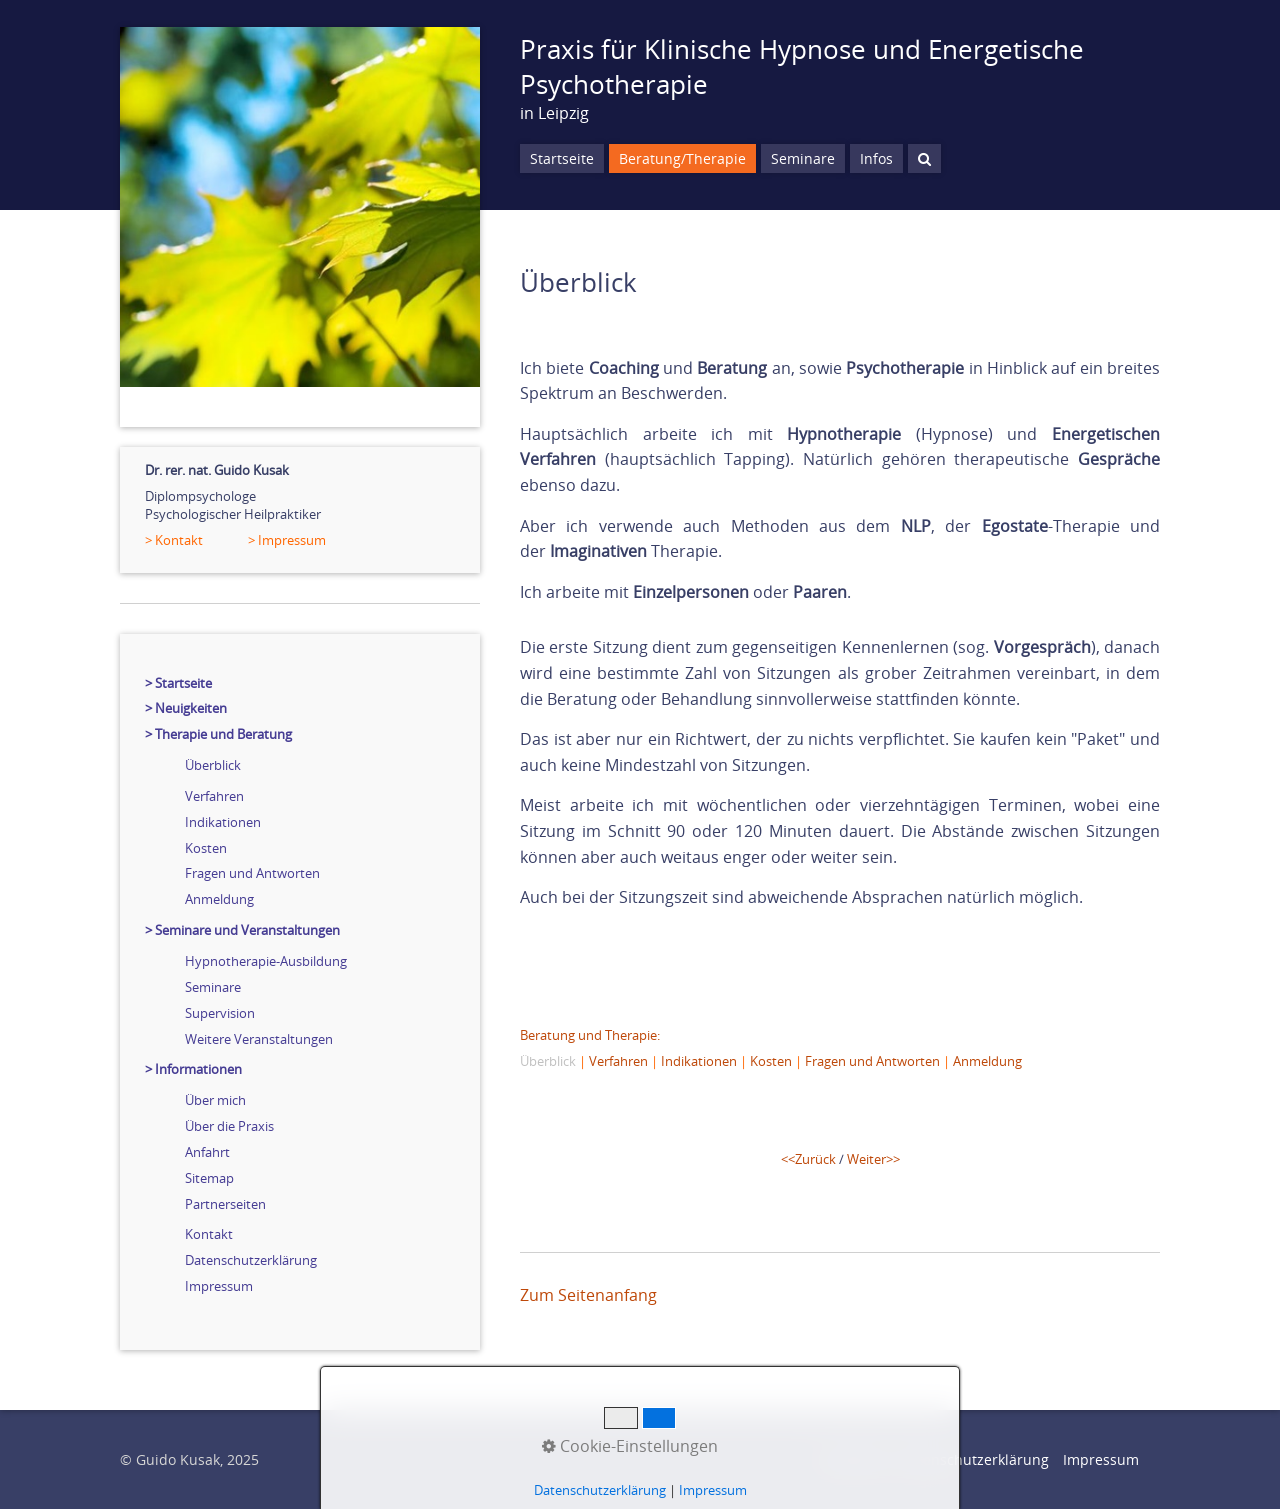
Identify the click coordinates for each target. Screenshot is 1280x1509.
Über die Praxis (229, 1126)
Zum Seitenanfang (588, 1295)
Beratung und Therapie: (590, 1035)
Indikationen (223, 822)
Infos (876, 158)
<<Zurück (808, 1159)
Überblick (213, 765)
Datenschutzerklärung (251, 1260)
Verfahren (214, 796)
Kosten (206, 848)
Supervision (220, 1013)
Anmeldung (219, 899)
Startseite (562, 158)
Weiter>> (873, 1159)
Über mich (215, 1100)
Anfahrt (207, 1152)
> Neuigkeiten (186, 708)
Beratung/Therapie (682, 158)
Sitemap (209, 1178)
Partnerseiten (225, 1204)
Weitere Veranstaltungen (259, 1039)
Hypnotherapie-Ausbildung (266, 961)
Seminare (213, 987)
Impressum (219, 1286)
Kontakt (209, 1234)
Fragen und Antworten (252, 873)
